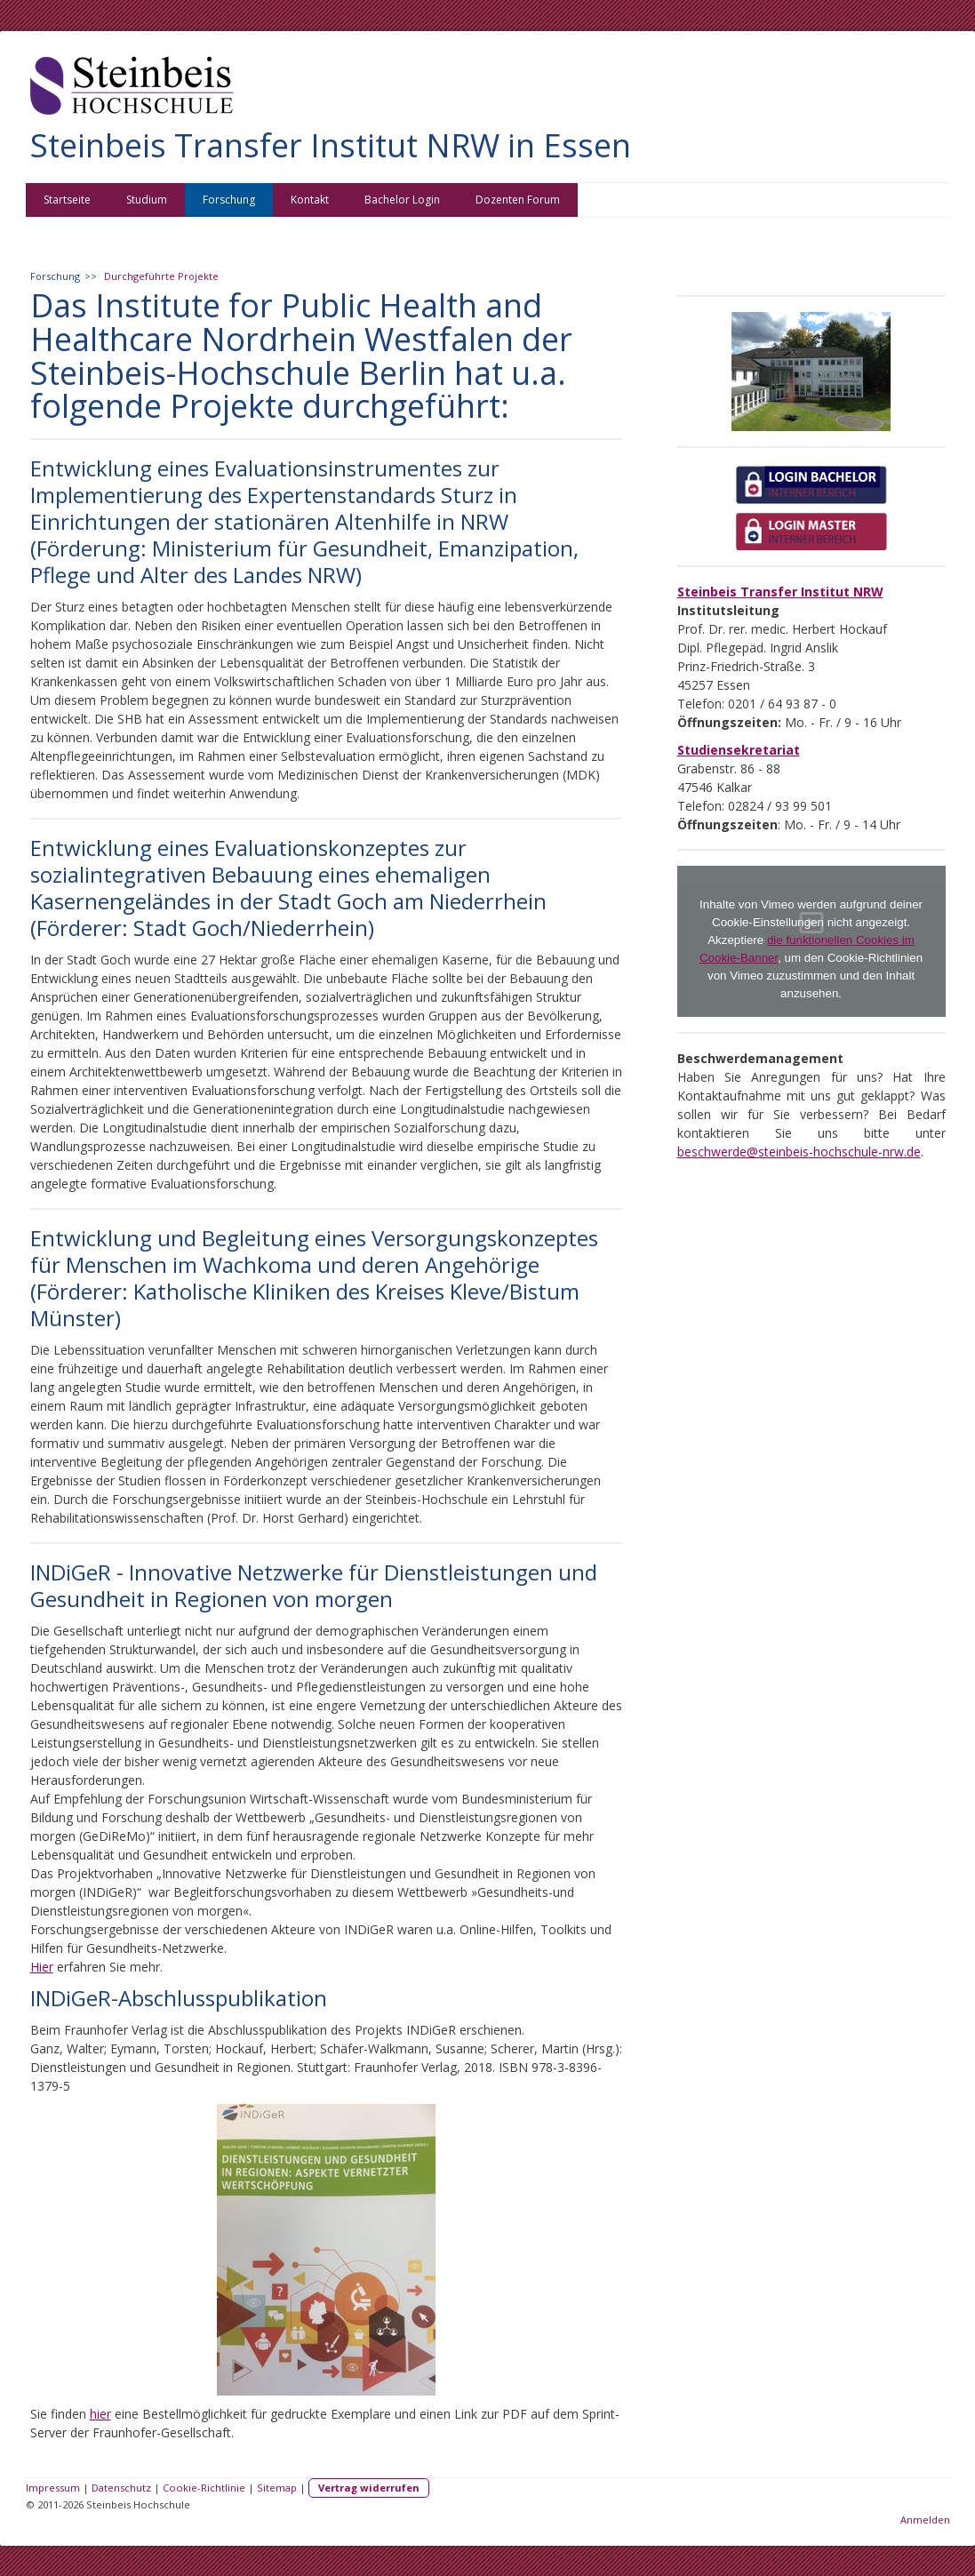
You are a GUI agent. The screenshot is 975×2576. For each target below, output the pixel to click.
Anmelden (925, 2519)
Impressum (53, 2487)
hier (100, 2413)
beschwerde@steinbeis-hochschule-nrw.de (799, 1151)
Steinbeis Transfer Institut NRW (780, 591)
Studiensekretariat (738, 749)
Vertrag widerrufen (369, 2487)
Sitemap (277, 2487)
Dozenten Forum (518, 199)
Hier (41, 1966)
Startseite (67, 199)
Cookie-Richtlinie (204, 2487)
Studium (146, 199)
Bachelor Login (402, 199)
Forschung (229, 199)
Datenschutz (121, 2487)
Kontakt (310, 199)
